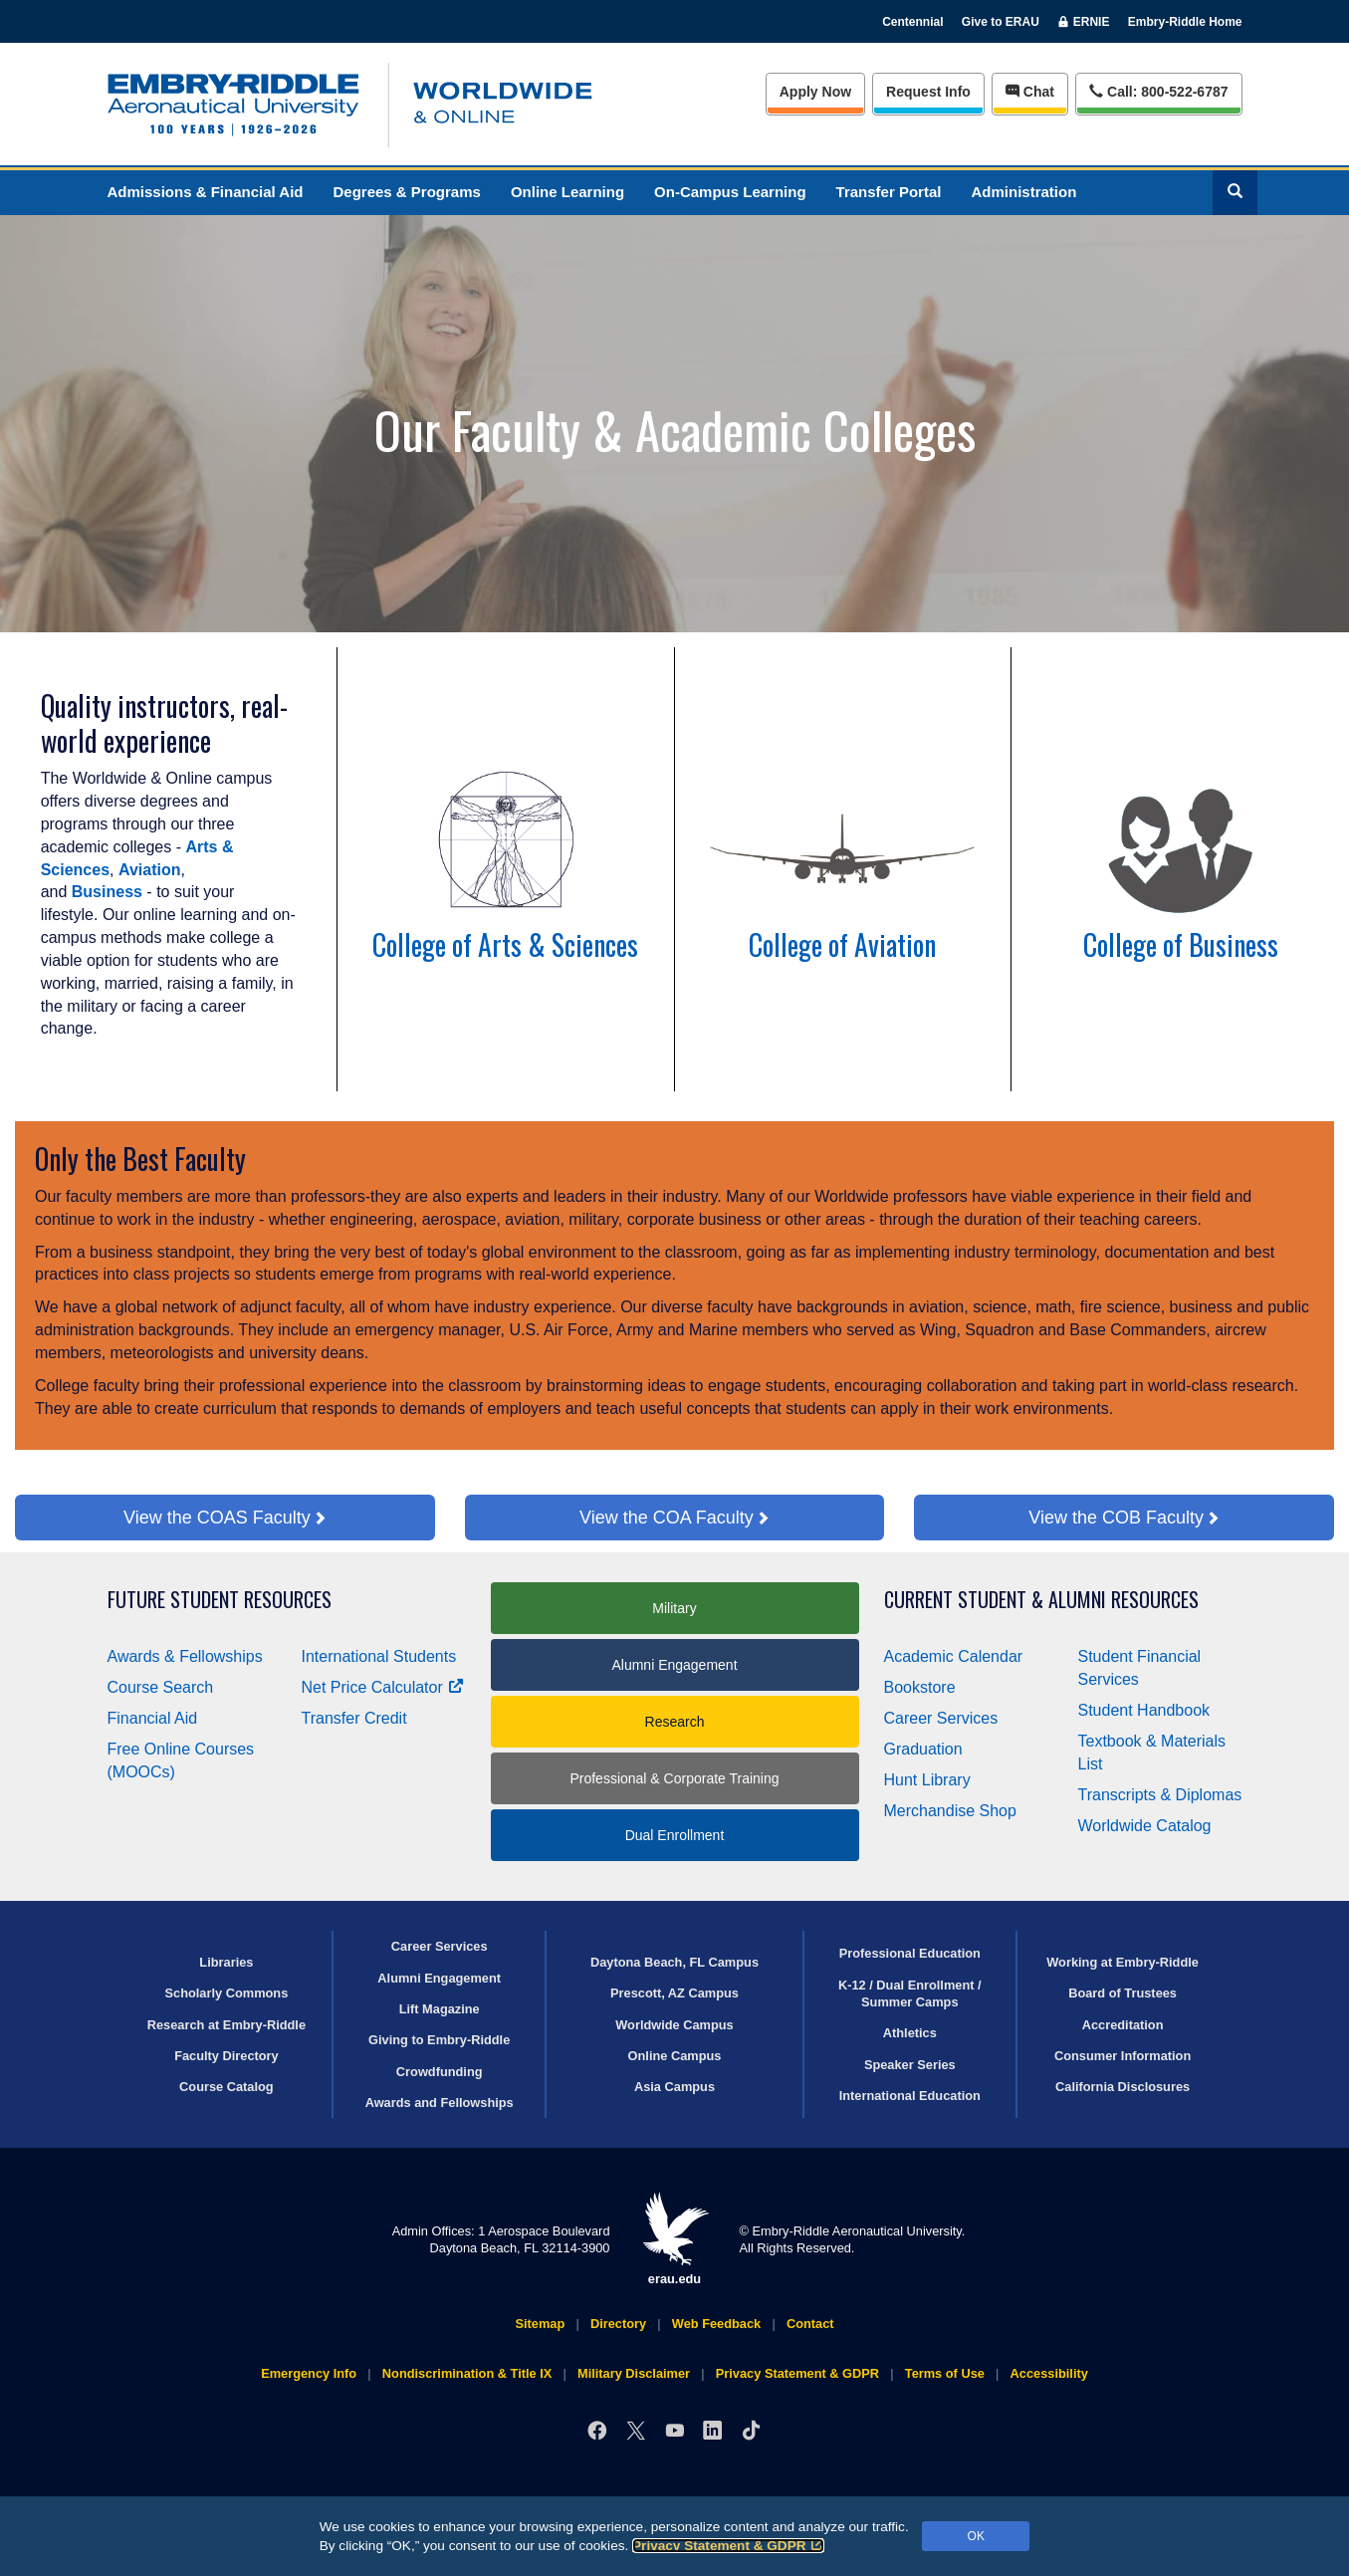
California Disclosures (1122, 2086)
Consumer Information (1122, 2055)
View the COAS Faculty (217, 1517)
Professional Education (910, 1953)
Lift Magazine (439, 2008)
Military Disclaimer (633, 2373)
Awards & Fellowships (185, 1656)
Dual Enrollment (675, 1835)
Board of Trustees (1122, 1993)
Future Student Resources (220, 1599)
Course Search (161, 1687)
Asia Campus (674, 2086)
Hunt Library (927, 1779)
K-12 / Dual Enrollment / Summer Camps (910, 1993)
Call (1158, 90)
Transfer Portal (889, 191)
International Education (910, 2095)
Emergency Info (308, 2373)
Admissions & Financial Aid (206, 191)
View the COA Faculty (666, 1517)
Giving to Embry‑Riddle (439, 2039)
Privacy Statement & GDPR (728, 2545)
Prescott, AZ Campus (674, 1993)
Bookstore (920, 1687)
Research (675, 1722)
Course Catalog (226, 2086)
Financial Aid (153, 1718)
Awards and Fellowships (439, 2102)
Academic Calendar (953, 1656)
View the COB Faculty (1116, 1517)
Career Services (941, 1718)
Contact (810, 2323)
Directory (618, 2323)
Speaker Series (910, 2064)
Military (674, 1608)
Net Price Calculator (383, 1687)
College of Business (1180, 944)
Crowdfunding (439, 2071)
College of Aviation (842, 944)
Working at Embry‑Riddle (1122, 1962)
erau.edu (675, 2239)
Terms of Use (945, 2373)
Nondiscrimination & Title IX (467, 2373)
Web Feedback (716, 2323)
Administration (1023, 191)
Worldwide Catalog (1145, 1825)
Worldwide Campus (674, 2024)
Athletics (910, 2032)
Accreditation (1123, 2024)
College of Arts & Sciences (505, 944)
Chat (1030, 92)
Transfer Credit (354, 1718)
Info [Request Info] (928, 92)
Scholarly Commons (227, 1993)
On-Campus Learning (730, 191)
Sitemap (539, 2323)
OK (976, 2536)
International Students (379, 1656)
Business (107, 891)
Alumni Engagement (674, 1665)
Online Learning (567, 191)
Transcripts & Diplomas (1160, 1794)
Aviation (149, 869)
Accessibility (1049, 2373)
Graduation (923, 1749)
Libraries (226, 1962)
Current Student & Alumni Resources (1041, 1599)
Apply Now (815, 92)
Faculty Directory (226, 2055)
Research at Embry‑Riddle (226, 2024)
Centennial (912, 22)
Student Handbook (1144, 1710)
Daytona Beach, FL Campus (674, 1962)
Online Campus (675, 2055)
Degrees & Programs (406, 191)
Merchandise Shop (950, 1810)
